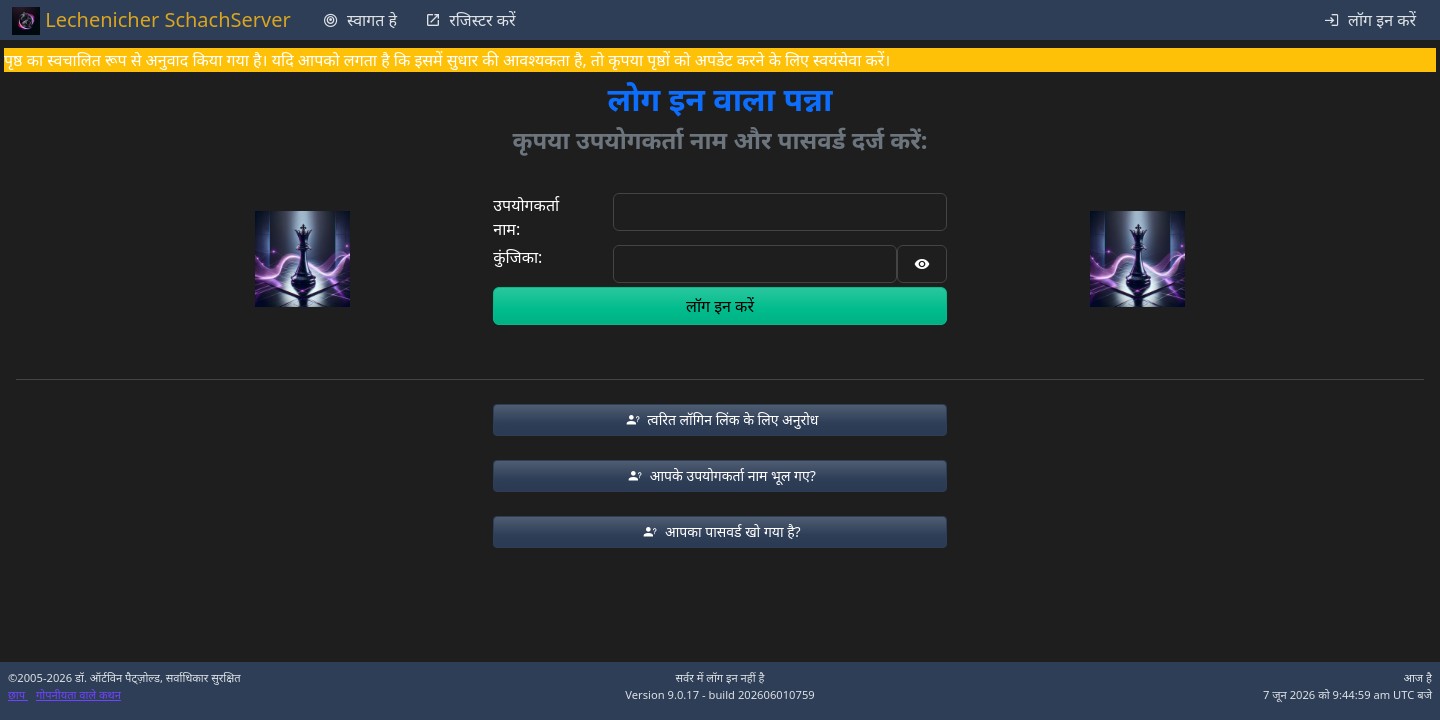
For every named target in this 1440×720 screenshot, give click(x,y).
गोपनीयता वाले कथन (78, 694)
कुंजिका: (517, 257)
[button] (719, 420)
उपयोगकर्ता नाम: (526, 217)
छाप (18, 694)
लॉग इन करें (720, 306)
